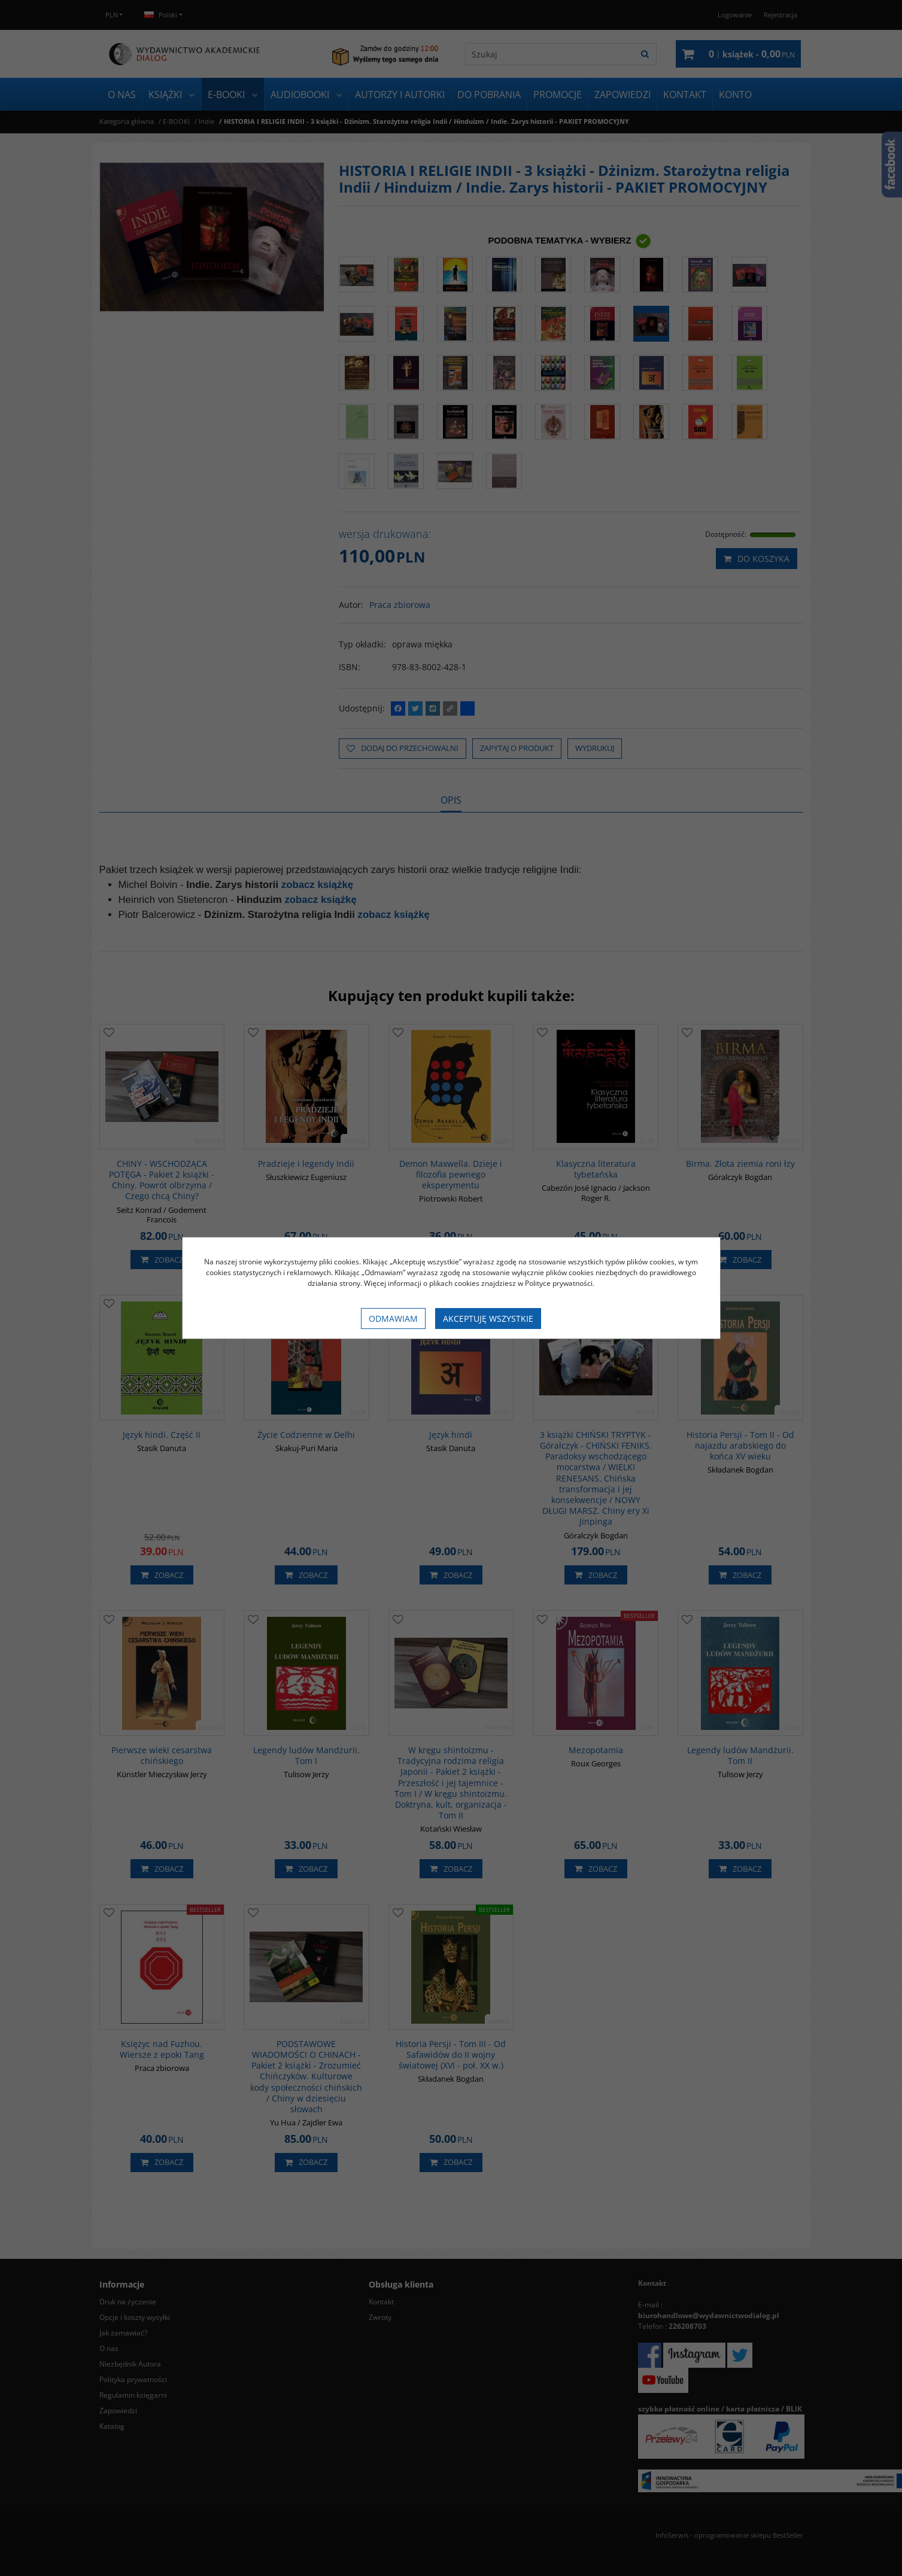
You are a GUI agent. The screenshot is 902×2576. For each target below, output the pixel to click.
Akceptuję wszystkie (488, 1318)
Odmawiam (393, 1318)
